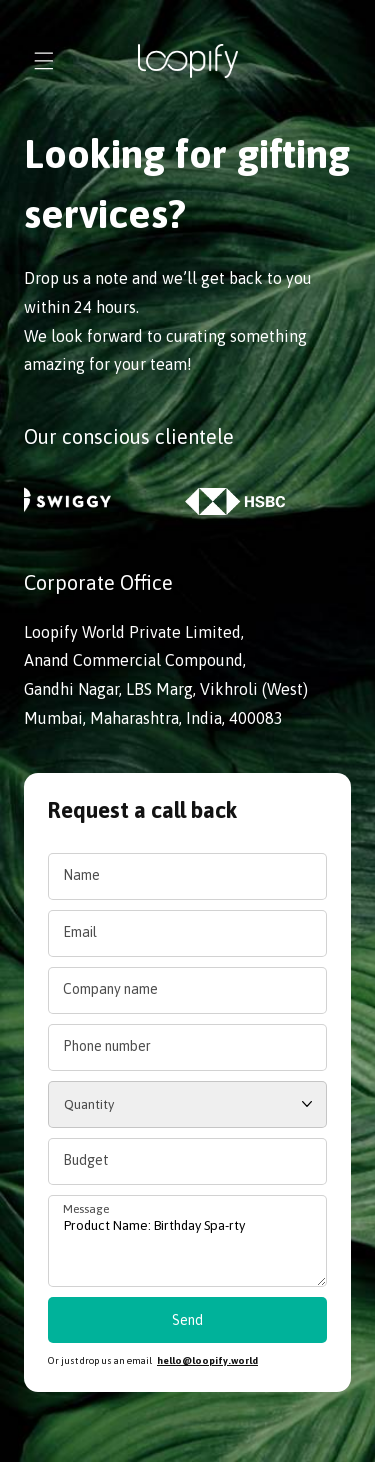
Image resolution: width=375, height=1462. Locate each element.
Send (187, 1320)
